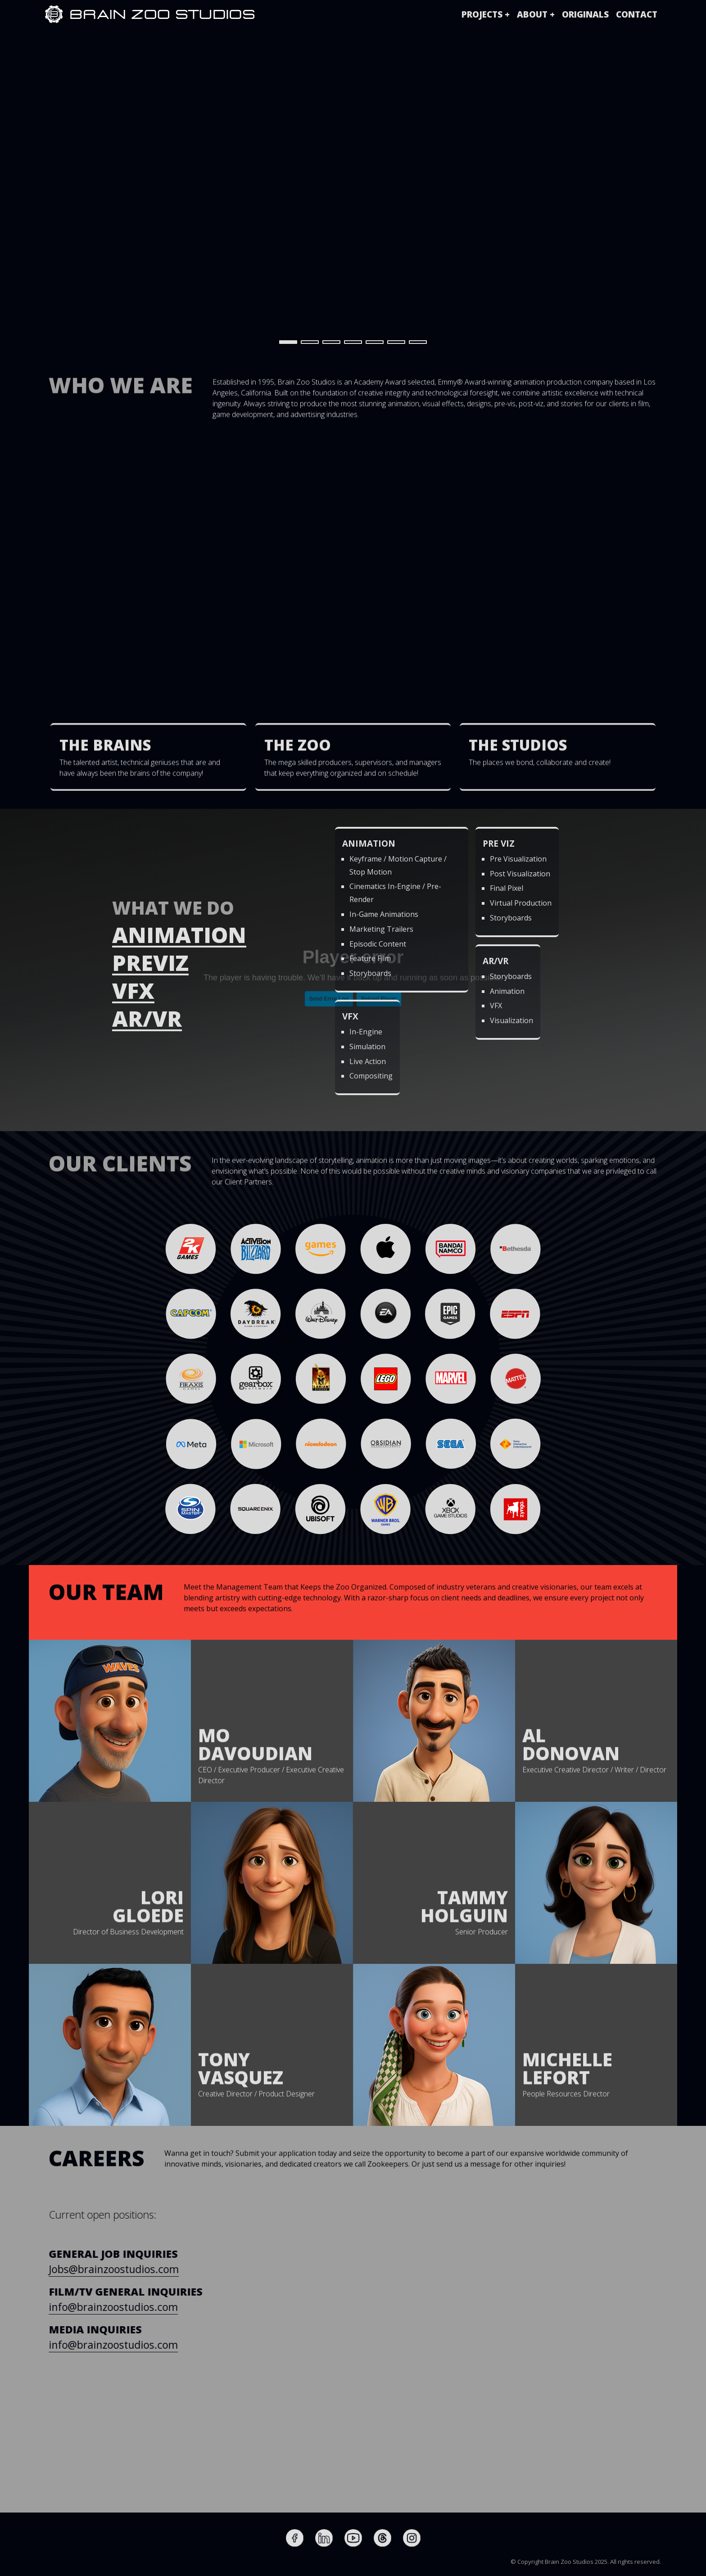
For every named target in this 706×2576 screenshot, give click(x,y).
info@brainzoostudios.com (130, 2307)
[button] (485, 14)
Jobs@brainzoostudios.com (131, 2269)
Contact (636, 14)
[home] (54, 14)
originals (585, 14)
